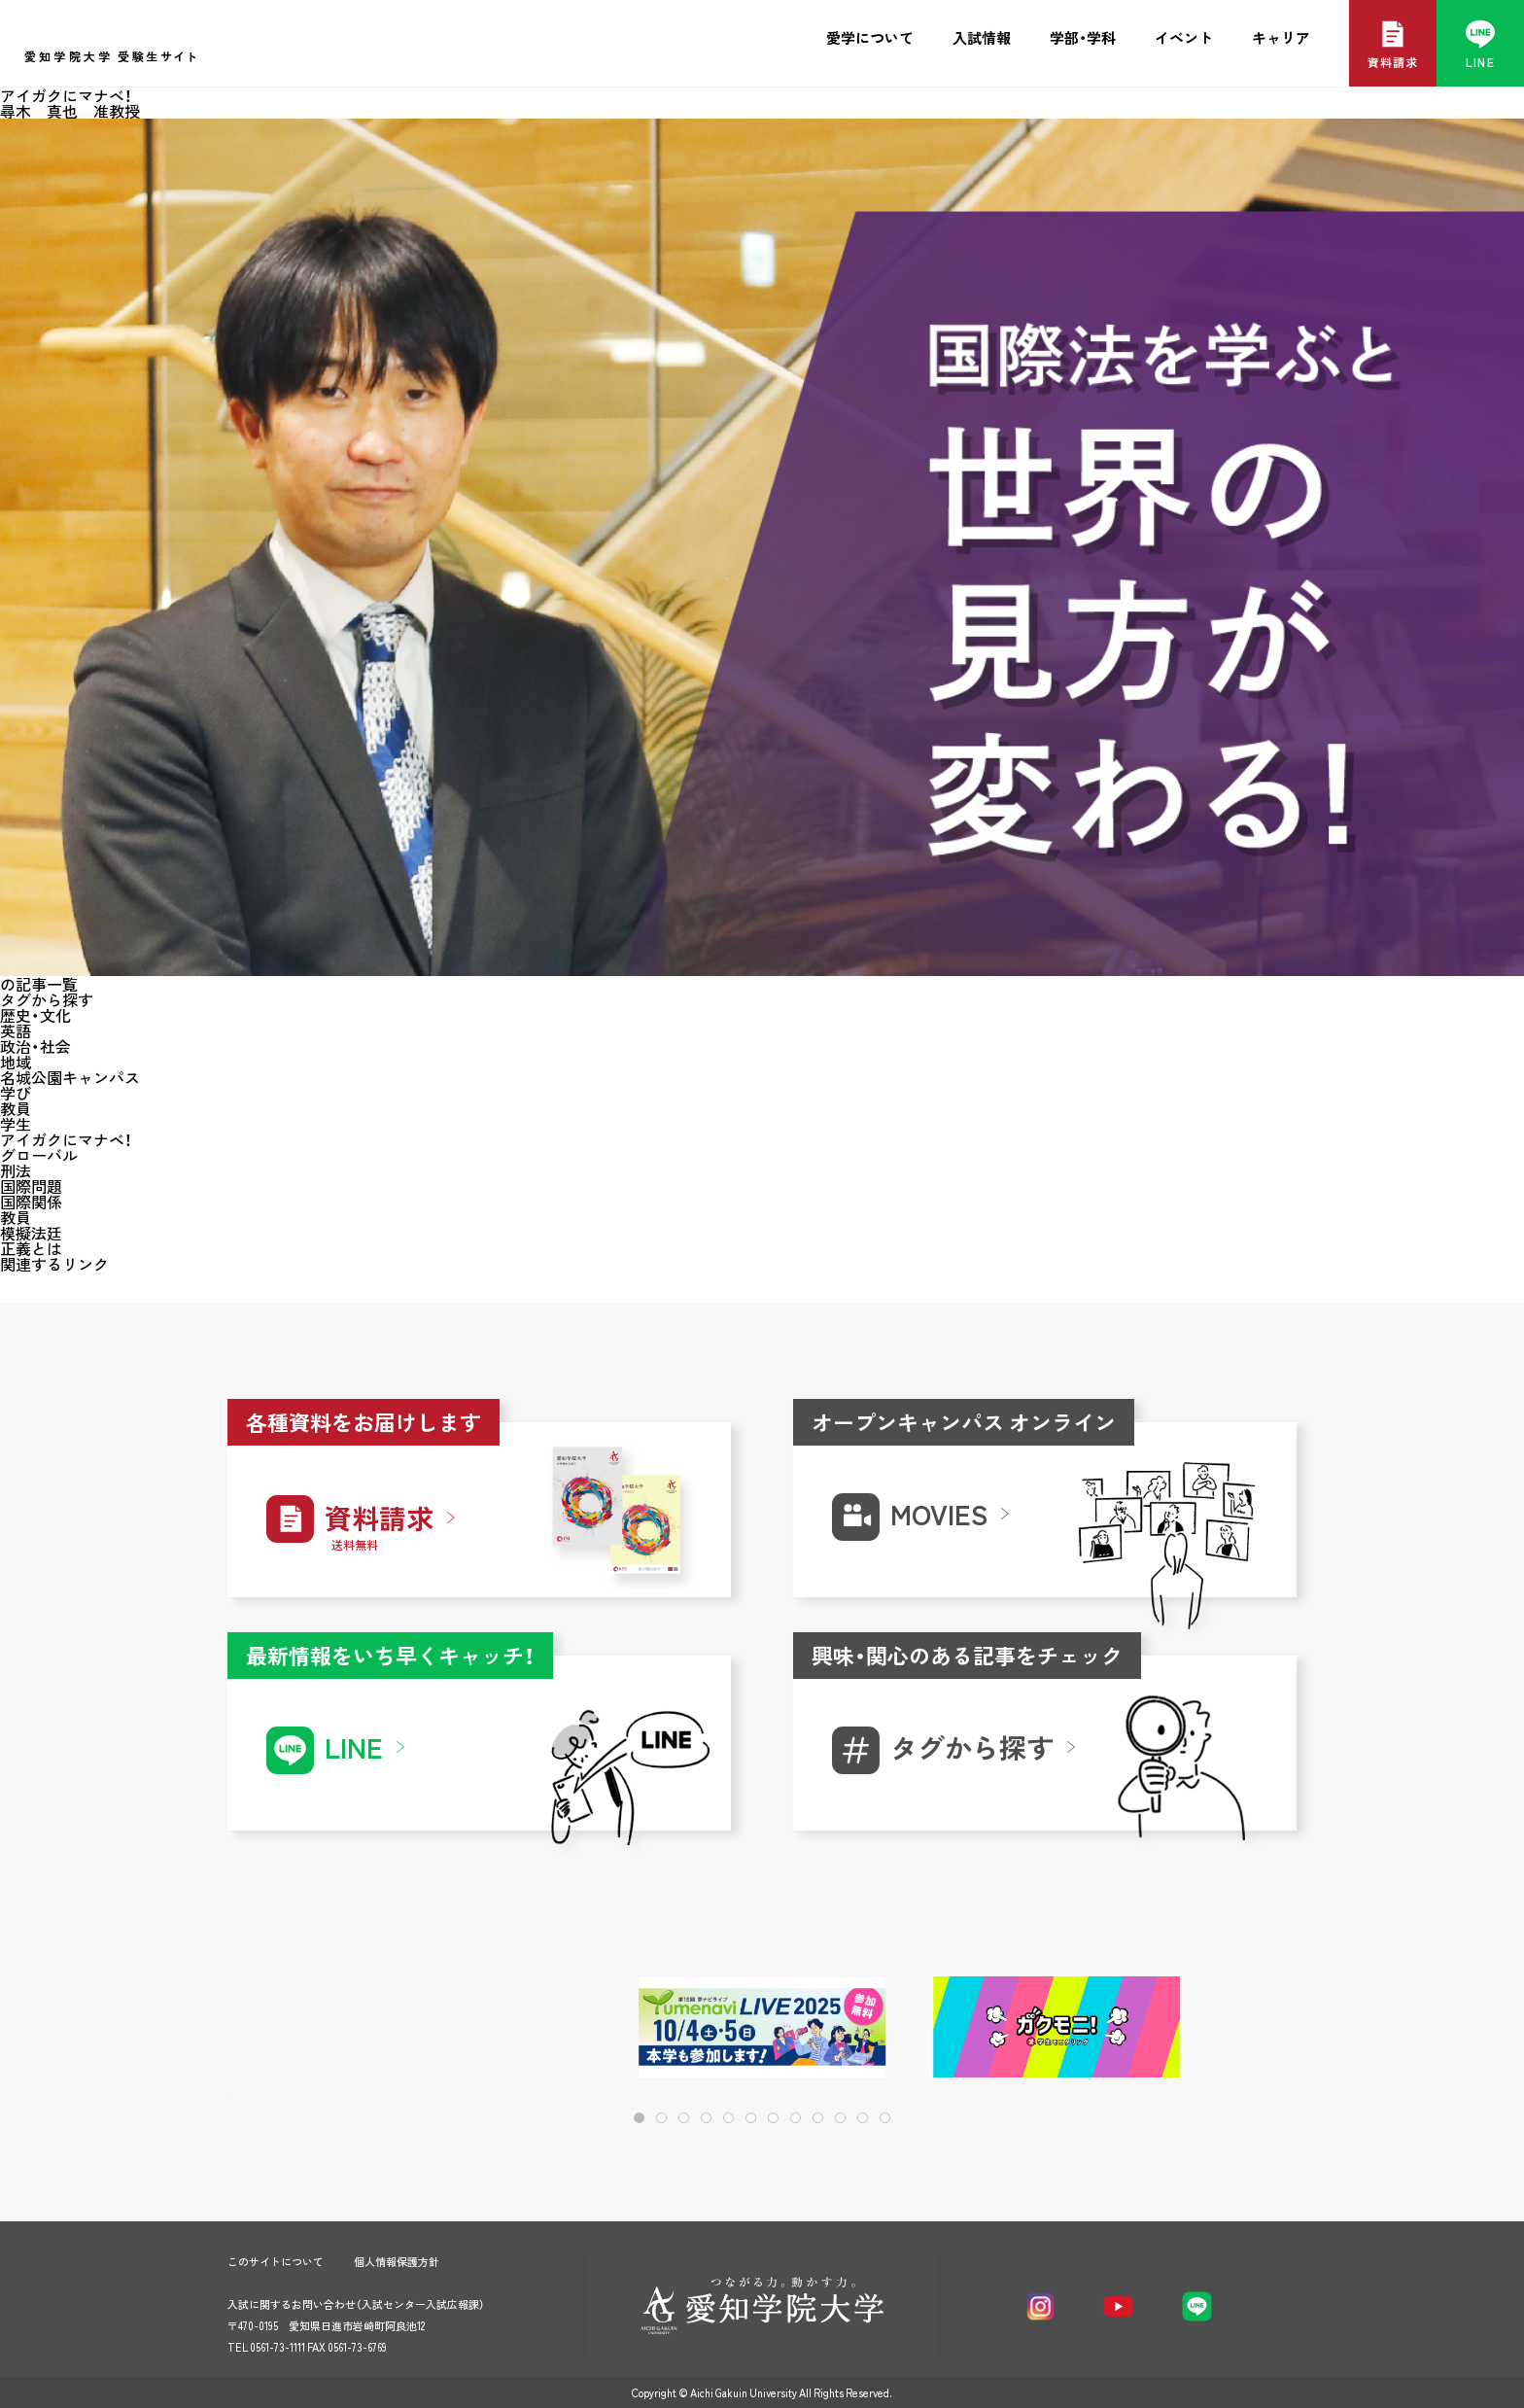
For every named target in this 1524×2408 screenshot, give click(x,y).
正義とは (31, 1248)
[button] (1219, 2028)
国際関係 (31, 1201)
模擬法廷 (31, 1232)
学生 (15, 1124)
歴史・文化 (35, 1015)
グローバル (39, 1155)
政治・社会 (35, 1046)
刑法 (15, 1170)
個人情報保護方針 (396, 2261)
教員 (15, 1108)
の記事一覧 (39, 984)
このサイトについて (275, 2261)
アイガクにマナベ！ (66, 1139)
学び (15, 1092)
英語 (15, 1030)
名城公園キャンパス (70, 1077)
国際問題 (31, 1186)
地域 (15, 1061)
